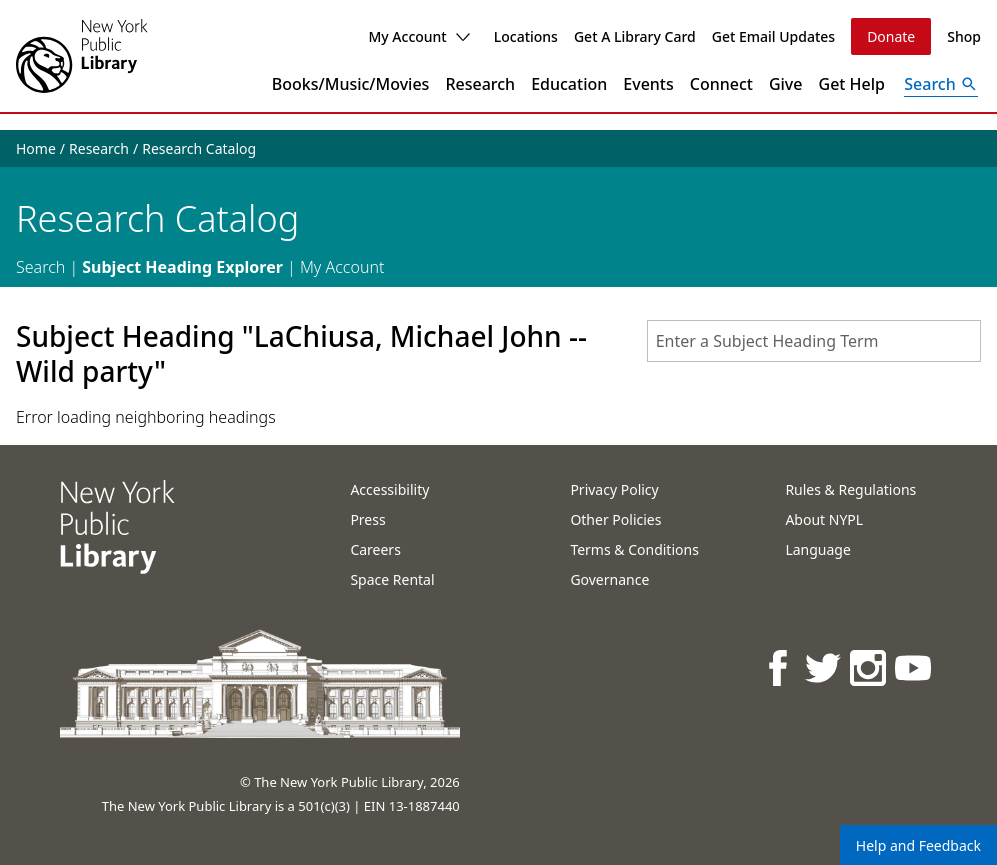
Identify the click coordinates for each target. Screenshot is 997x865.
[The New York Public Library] (82, 56)
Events (648, 84)
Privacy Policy (614, 489)
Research (480, 84)
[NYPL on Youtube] (914, 667)
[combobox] (814, 341)
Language (817, 549)
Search (40, 267)
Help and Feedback (918, 845)
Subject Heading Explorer (182, 267)
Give (786, 84)
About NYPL (824, 519)
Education (569, 84)
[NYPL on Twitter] (824, 667)
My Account (418, 36)
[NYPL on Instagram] (869, 667)
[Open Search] (941, 84)
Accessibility (389, 489)
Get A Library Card (635, 36)
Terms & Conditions (634, 549)
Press (367, 519)
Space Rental (392, 579)
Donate (891, 36)
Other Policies (615, 519)
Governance (609, 579)
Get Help (852, 84)
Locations (526, 36)
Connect (721, 84)
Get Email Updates (773, 36)
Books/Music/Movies (351, 84)
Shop (964, 36)
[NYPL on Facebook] (779, 667)
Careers (375, 549)
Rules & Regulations (850, 489)
